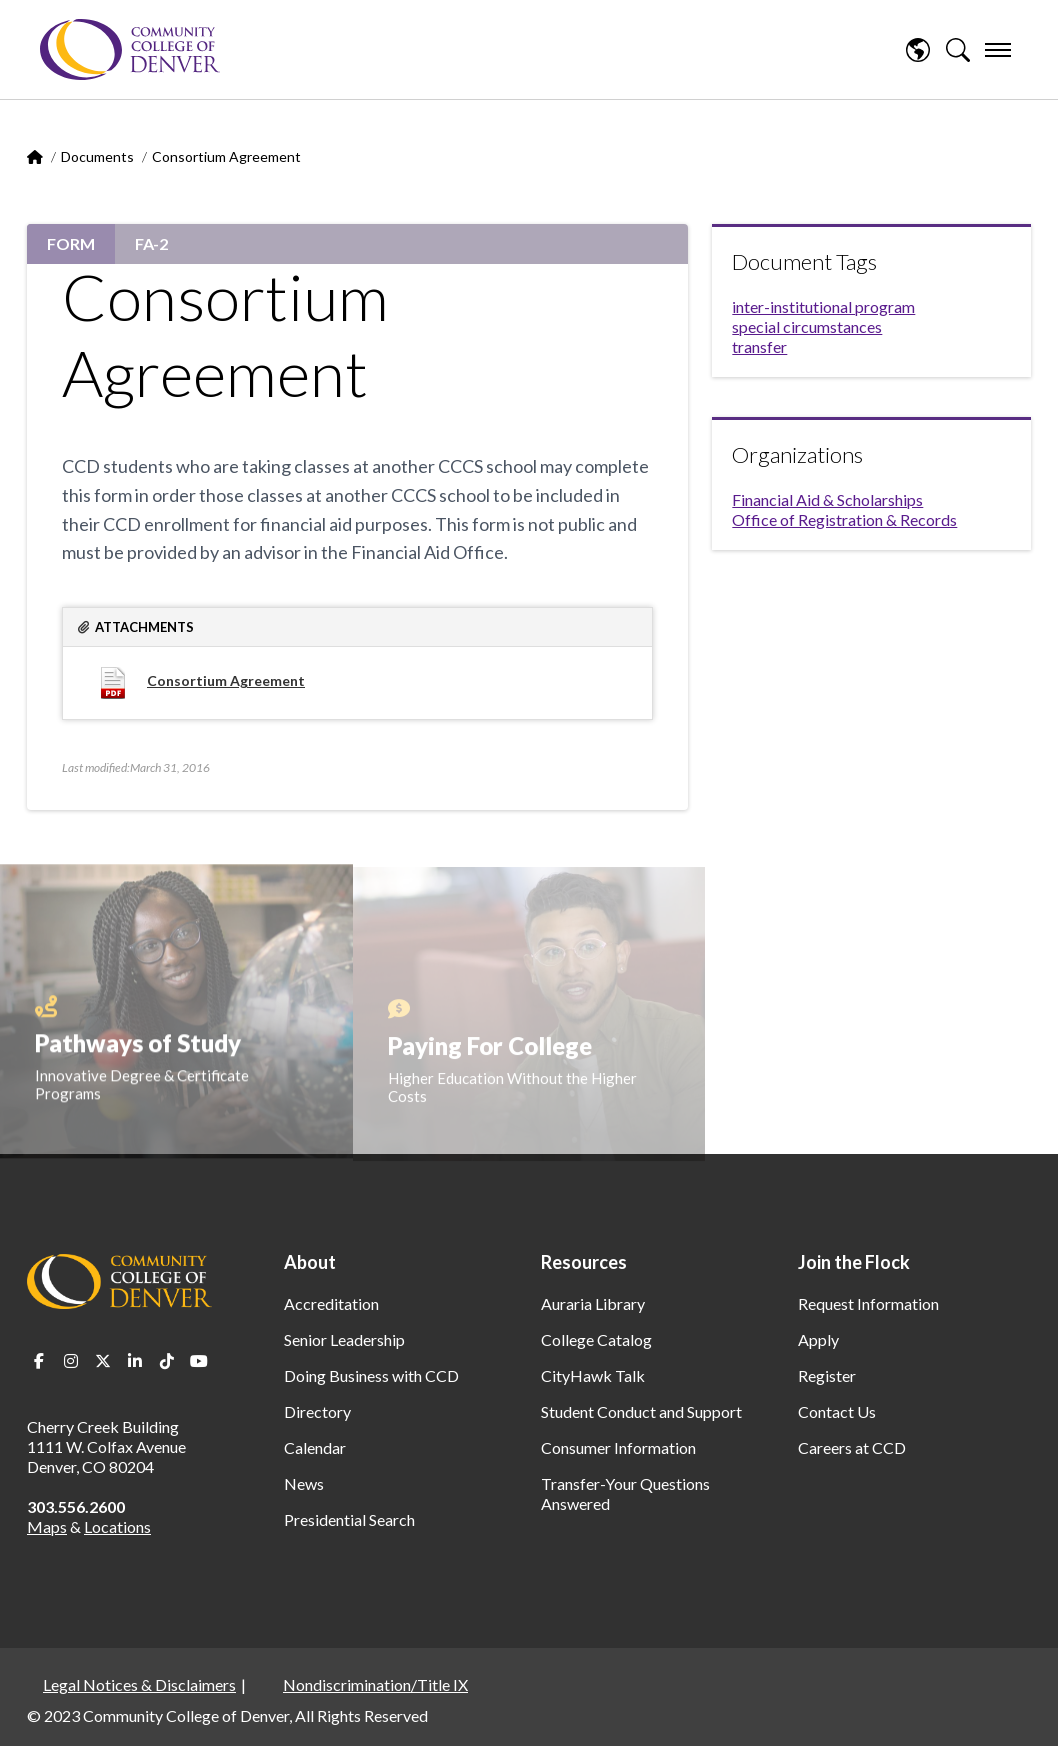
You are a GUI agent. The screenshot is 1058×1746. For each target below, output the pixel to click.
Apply (818, 1339)
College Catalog (596, 1339)
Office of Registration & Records (844, 519)
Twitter (103, 1361)
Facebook (39, 1361)
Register (827, 1375)
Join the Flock (854, 1262)
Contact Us (837, 1411)
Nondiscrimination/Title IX (375, 1684)
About (310, 1262)
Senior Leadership (344, 1339)
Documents (97, 156)
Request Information (868, 1303)
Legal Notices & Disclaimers (139, 1684)
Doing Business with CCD (371, 1375)
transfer (759, 346)
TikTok (167, 1361)
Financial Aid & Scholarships (827, 499)
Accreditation (331, 1303)
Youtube (199, 1361)
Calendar (315, 1447)
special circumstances (807, 326)
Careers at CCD (852, 1447)
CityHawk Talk (593, 1375)
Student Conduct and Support (641, 1411)
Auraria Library (593, 1303)
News (304, 1483)
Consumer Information (618, 1447)
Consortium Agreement (226, 680)
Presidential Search (349, 1519)
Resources (584, 1262)
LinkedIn (135, 1361)
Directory (317, 1411)
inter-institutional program (823, 306)
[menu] (998, 50)
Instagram (71, 1361)
